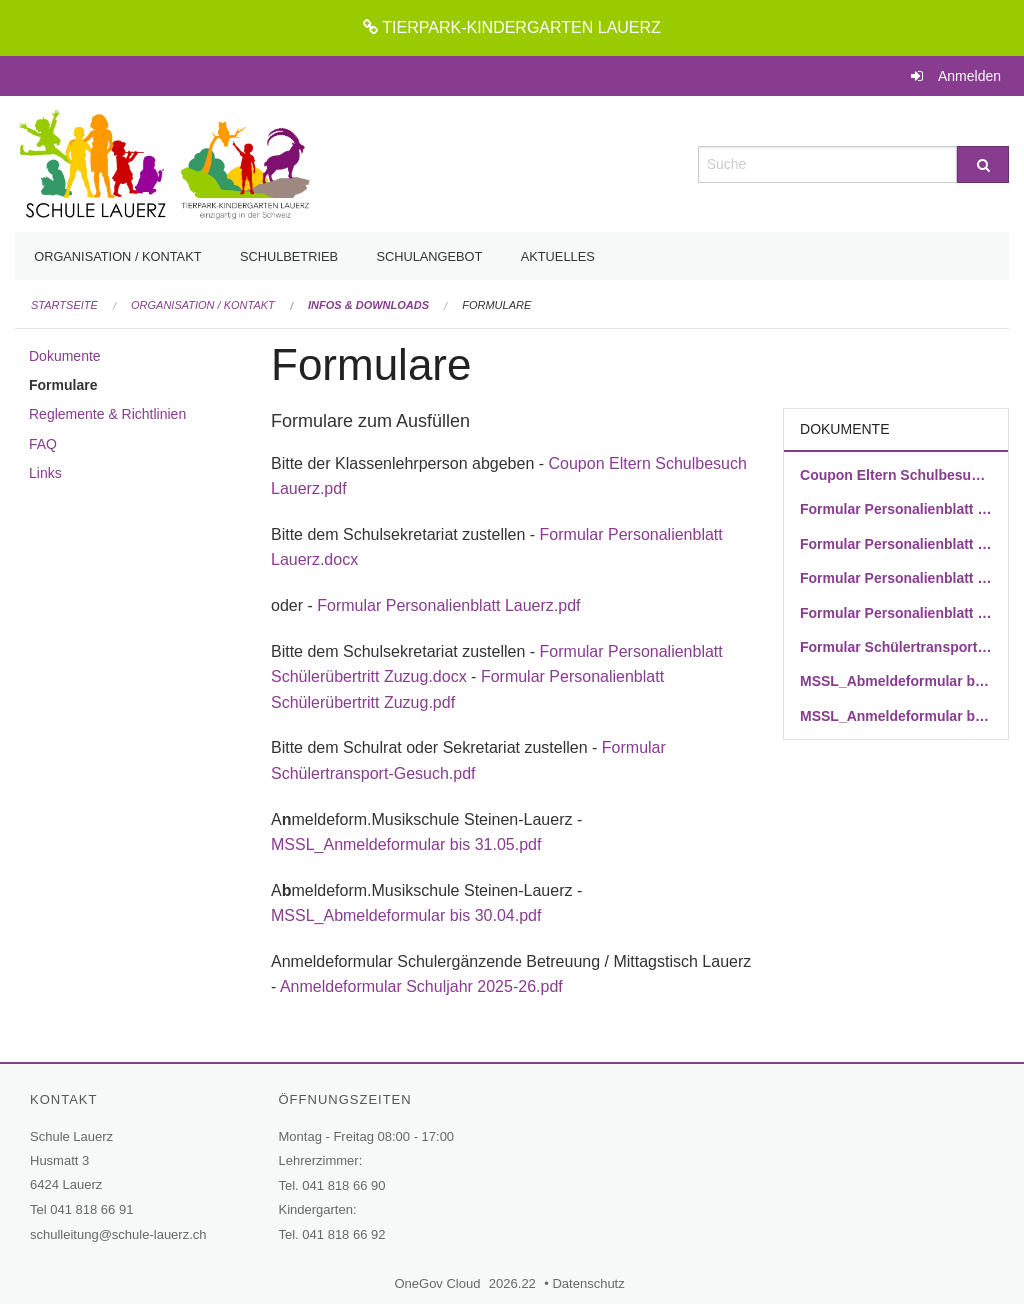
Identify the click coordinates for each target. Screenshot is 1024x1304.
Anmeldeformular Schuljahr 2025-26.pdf (424, 986)
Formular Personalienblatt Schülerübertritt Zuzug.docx (896, 578)
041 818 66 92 (343, 1234)
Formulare (496, 305)
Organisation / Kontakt (117, 256)
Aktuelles (558, 256)
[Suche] (983, 164)
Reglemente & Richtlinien (107, 414)
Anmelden (969, 76)
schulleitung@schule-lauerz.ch (118, 1234)
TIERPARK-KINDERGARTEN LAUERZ (512, 27)
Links (45, 473)
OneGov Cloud (439, 1283)
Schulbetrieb (289, 256)
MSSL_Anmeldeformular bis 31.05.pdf (406, 844)
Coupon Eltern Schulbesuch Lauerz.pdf (896, 475)
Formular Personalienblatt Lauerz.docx (896, 509)
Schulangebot (429, 256)
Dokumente (65, 356)
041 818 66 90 (343, 1185)
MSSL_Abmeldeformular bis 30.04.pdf (406, 915)
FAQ (43, 444)
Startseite (64, 305)
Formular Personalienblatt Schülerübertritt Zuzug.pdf (896, 613)
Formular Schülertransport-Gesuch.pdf (896, 647)
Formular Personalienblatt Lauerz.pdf (448, 605)
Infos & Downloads (368, 305)
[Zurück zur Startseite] (163, 162)
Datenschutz (590, 1283)
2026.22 (512, 1283)
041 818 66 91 (91, 1209)
